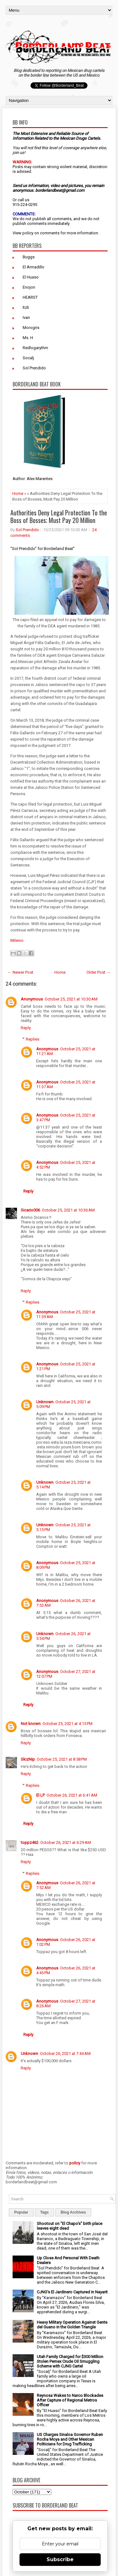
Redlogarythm (35, 347)
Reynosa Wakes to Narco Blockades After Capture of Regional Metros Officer (70, 2400)
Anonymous (32, 999)
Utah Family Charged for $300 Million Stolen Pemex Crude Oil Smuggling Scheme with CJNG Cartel (70, 2361)
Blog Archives (73, 2212)
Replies (32, 1039)
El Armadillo (33, 267)
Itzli (26, 307)
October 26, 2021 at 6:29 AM (65, 1842)
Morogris (31, 327)
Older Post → (98, 972)
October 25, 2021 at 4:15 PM (67, 1723)
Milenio (17, 940)
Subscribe (60, 2559)
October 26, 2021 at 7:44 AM (65, 2053)
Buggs (29, 257)
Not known (31, 1723)
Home (17, 493)
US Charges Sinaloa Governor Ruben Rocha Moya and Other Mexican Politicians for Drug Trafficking (70, 2439)
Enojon (29, 287)
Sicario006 (30, 1210)
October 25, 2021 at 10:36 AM (68, 1210)
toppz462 (29, 1842)
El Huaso (31, 277)
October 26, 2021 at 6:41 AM (72, 1795)
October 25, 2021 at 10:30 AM (71, 999)
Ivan (26, 317)
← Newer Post (20, 972)
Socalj (28, 357)
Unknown (44, 1401)
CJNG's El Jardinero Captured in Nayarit (72, 2292)
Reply (26, 1027)
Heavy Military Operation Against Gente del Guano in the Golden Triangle (72, 2324)
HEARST (30, 297)
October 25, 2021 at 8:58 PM (62, 1759)
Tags (44, 2212)
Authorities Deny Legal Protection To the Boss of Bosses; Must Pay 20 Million (58, 516)
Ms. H (28, 337)
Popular (21, 2212)
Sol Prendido (34, 368)
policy (27, 233)
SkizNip (28, 1759)
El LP (40, 1795)
